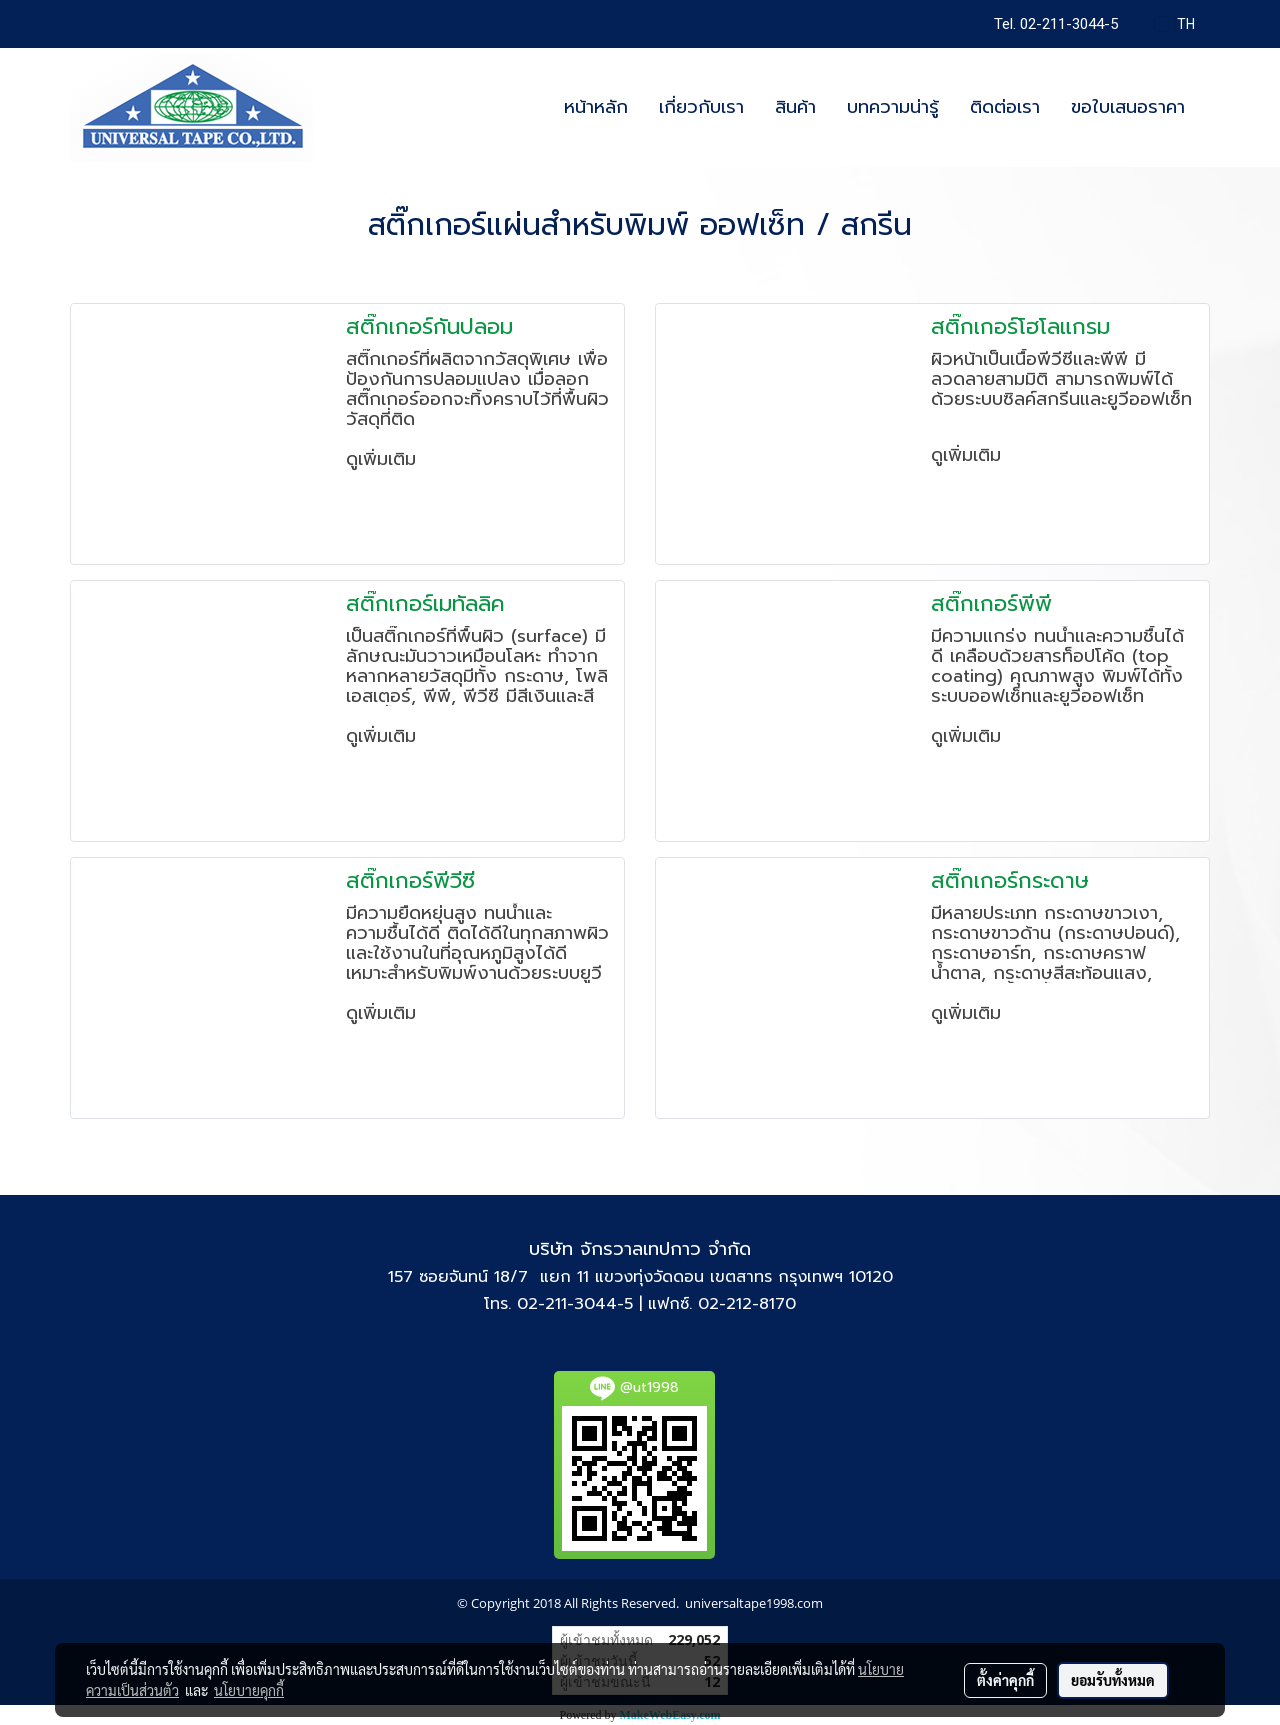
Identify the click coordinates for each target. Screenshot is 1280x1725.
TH (1175, 24)
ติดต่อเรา (1005, 107)
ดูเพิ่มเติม (384, 459)
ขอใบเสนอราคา (1128, 107)
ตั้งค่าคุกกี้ (1005, 1680)
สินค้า (795, 107)
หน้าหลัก (596, 107)
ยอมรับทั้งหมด (1113, 1680)
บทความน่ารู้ (893, 107)
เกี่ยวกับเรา (701, 107)
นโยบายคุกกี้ (249, 1690)
